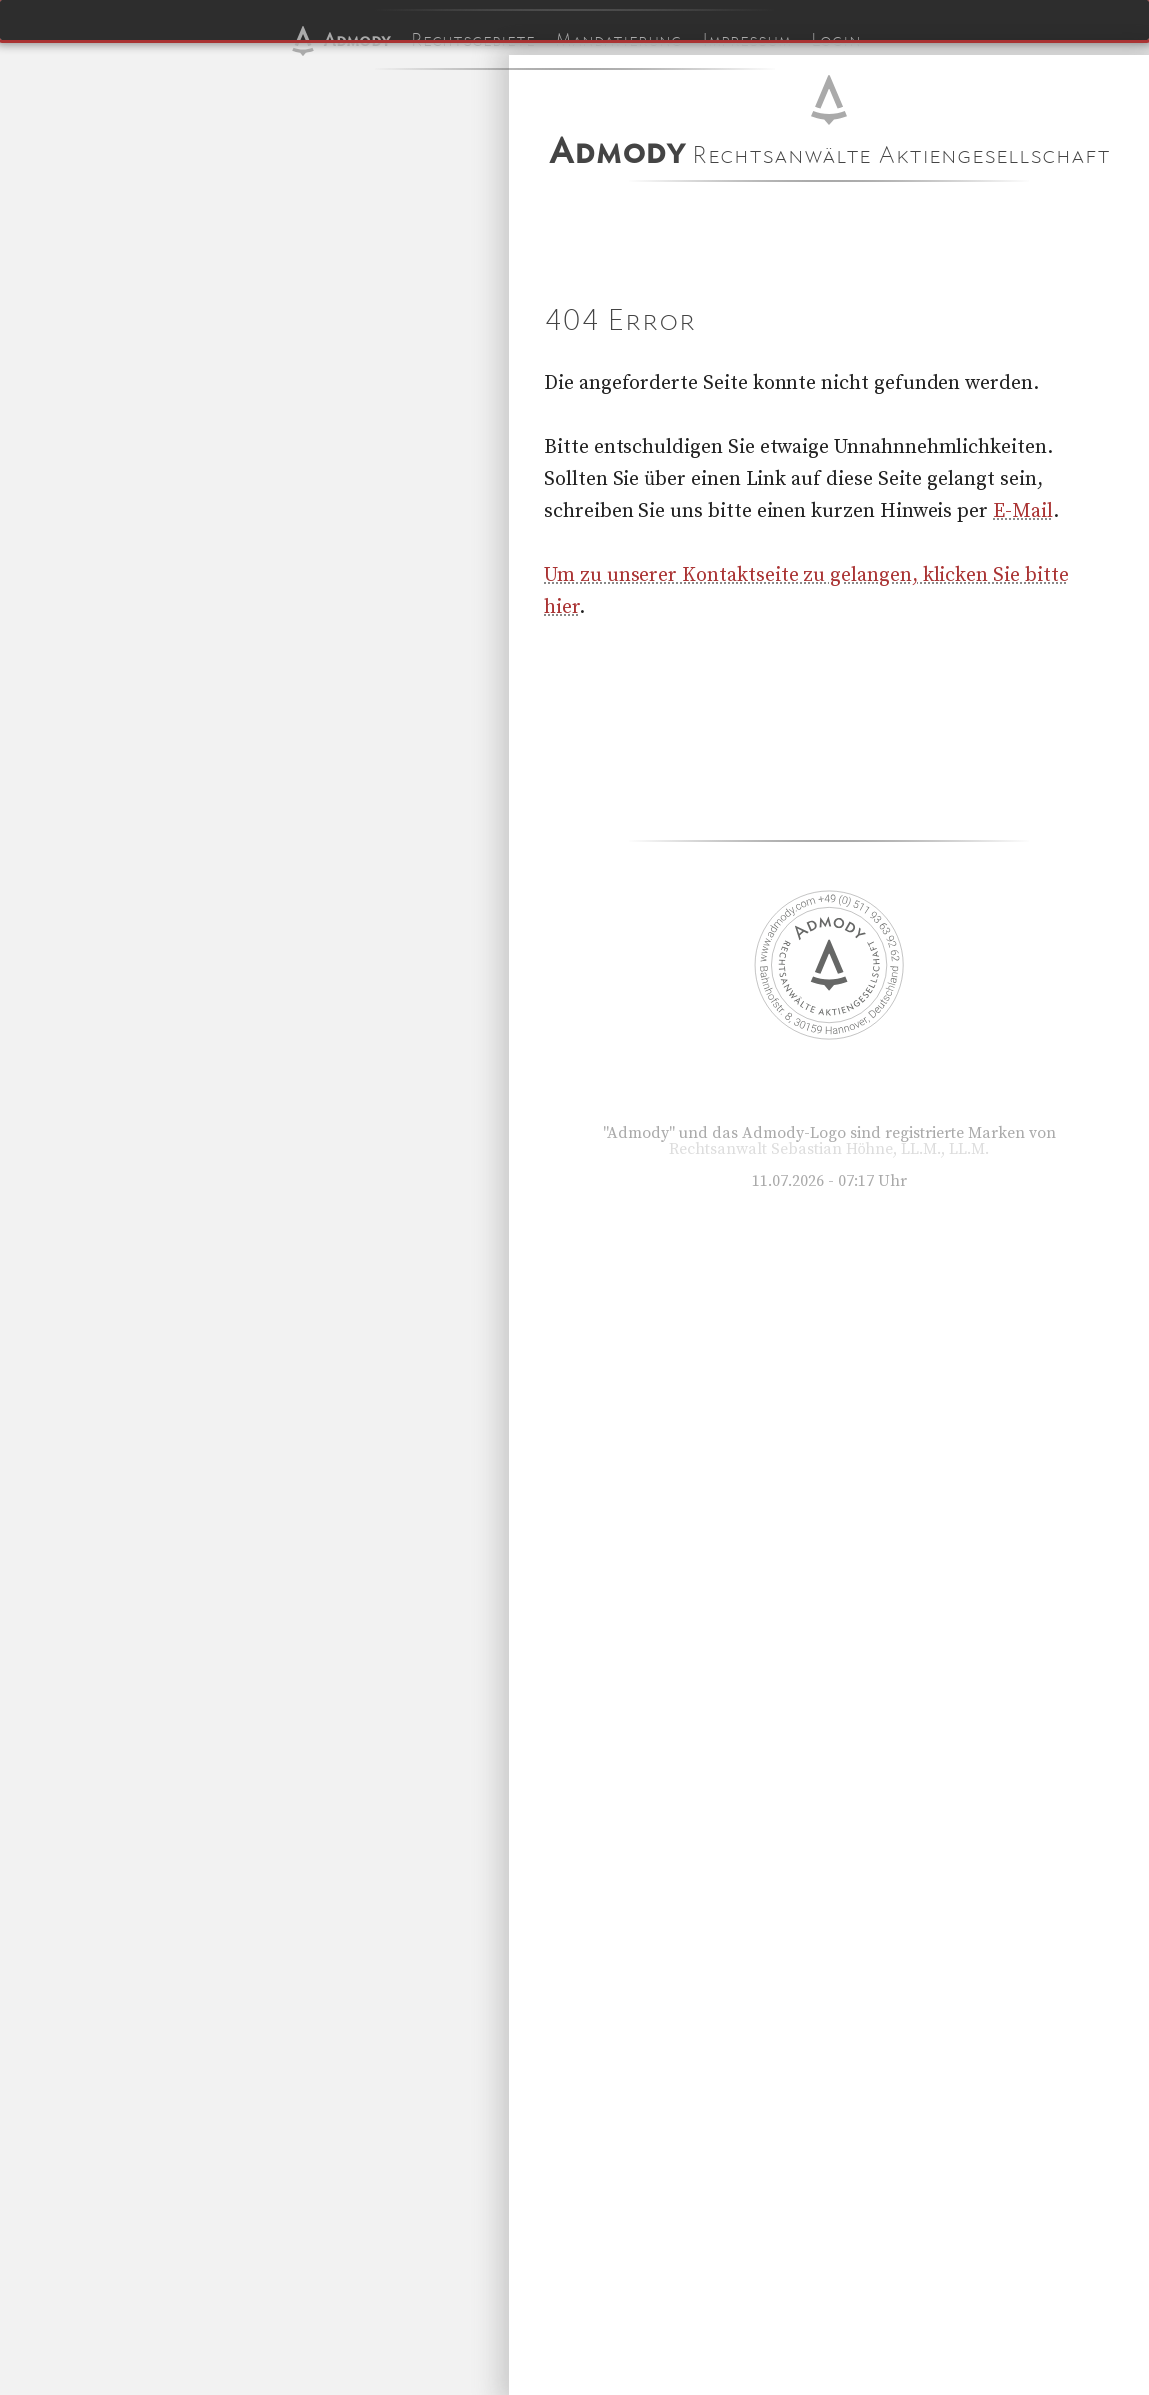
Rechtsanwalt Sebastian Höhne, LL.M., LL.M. (829, 1149)
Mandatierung (618, 40)
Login (836, 40)
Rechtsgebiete (473, 40)
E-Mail (1023, 511)
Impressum (746, 40)
